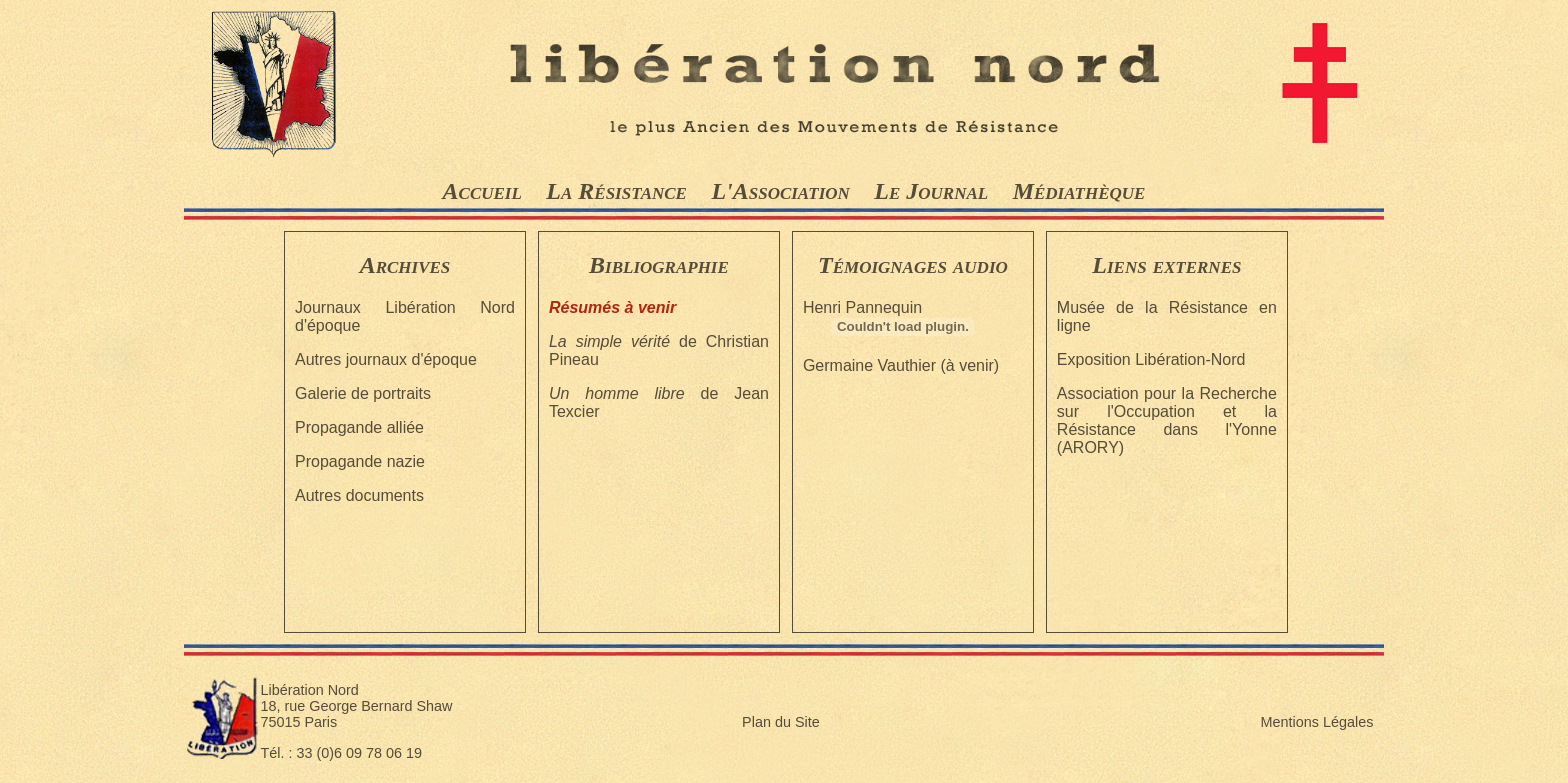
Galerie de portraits (363, 393)
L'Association (780, 191)
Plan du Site (781, 722)
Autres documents (359, 495)
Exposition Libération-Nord (1151, 359)
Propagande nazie (360, 461)
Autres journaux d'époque (386, 359)
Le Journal (931, 191)
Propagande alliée (359, 427)
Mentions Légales (1317, 722)
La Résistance (616, 191)
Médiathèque (1079, 191)
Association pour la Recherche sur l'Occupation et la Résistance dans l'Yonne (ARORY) (1167, 420)
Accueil (482, 191)
